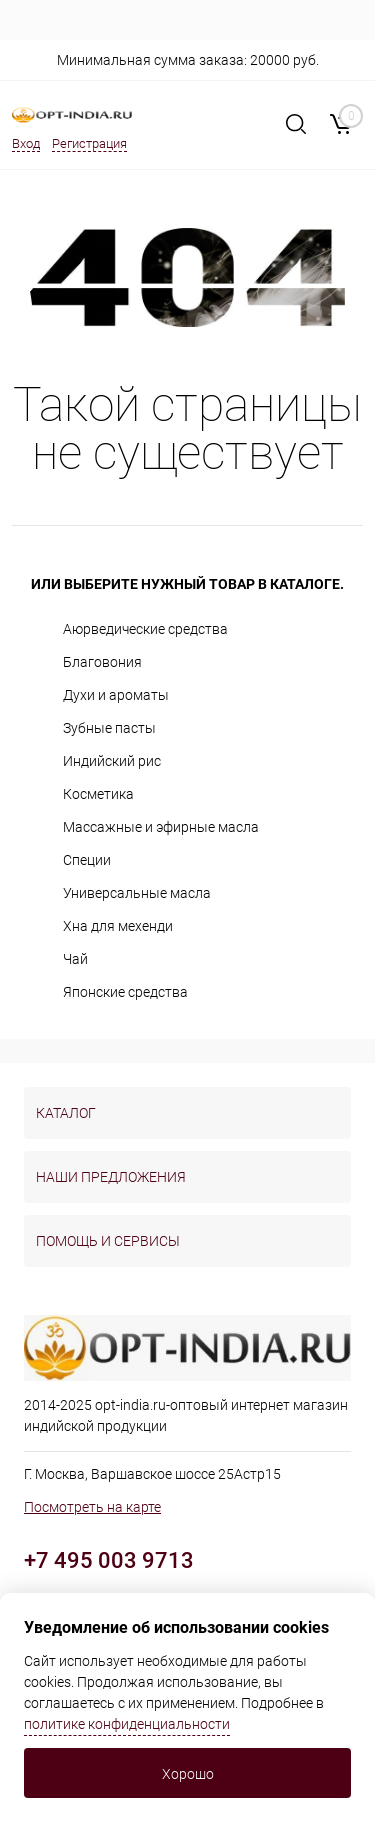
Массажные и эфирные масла (161, 827)
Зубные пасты (109, 728)
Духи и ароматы (116, 695)
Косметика (98, 794)
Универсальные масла (137, 893)
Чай (75, 959)
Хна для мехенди (118, 926)
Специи (87, 860)
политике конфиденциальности (127, 1724)
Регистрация (89, 143)
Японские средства (125, 992)
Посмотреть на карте (92, 1507)
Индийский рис (112, 761)
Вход (26, 143)
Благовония (102, 662)
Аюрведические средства (145, 629)
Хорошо (188, 1774)
